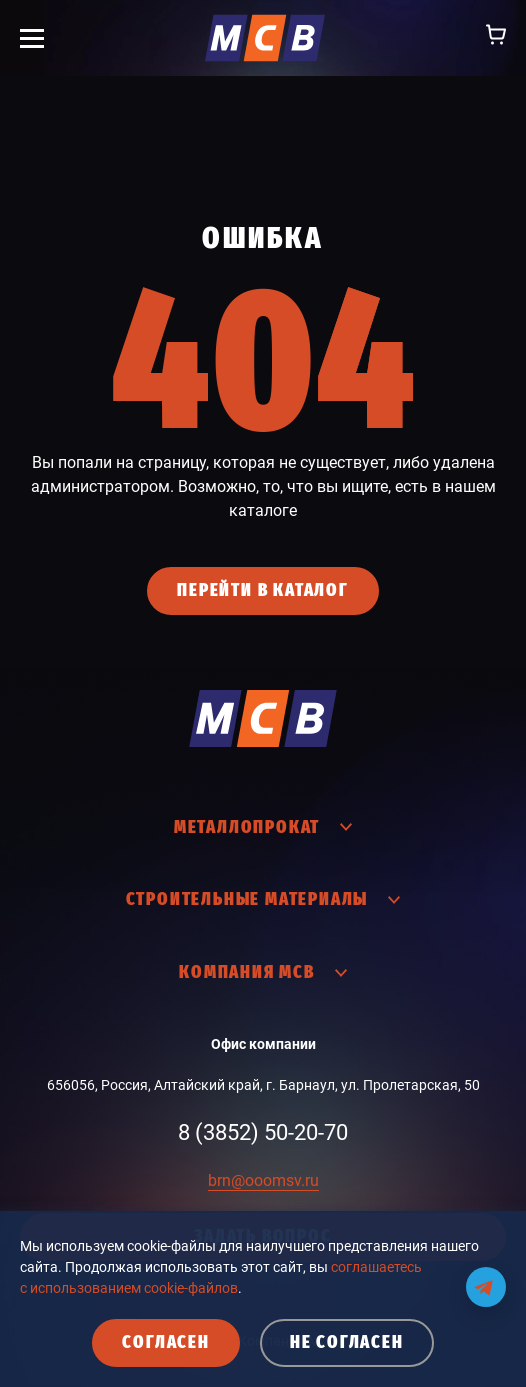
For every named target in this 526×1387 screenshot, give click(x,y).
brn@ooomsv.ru (263, 1180)
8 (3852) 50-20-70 (263, 1132)
